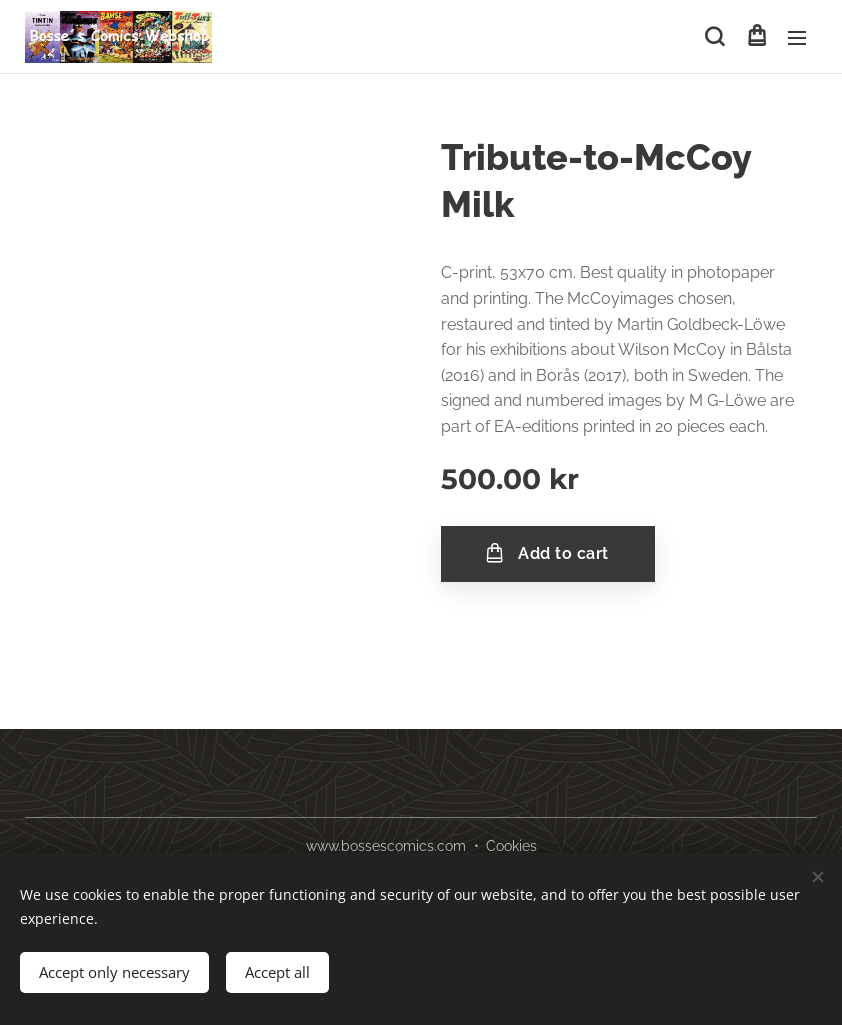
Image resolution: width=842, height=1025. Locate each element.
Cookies (511, 846)
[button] (714, 37)
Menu (797, 38)
